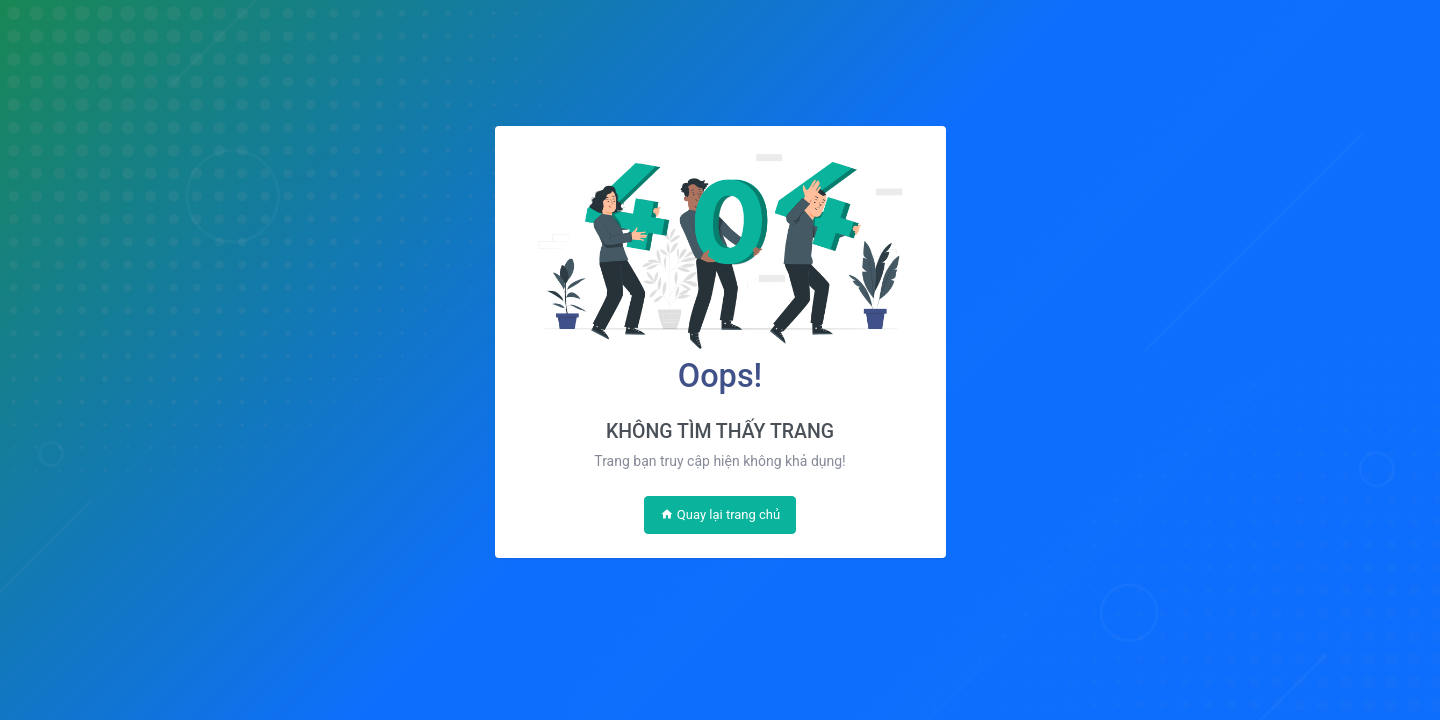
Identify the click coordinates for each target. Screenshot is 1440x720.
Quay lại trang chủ (720, 514)
